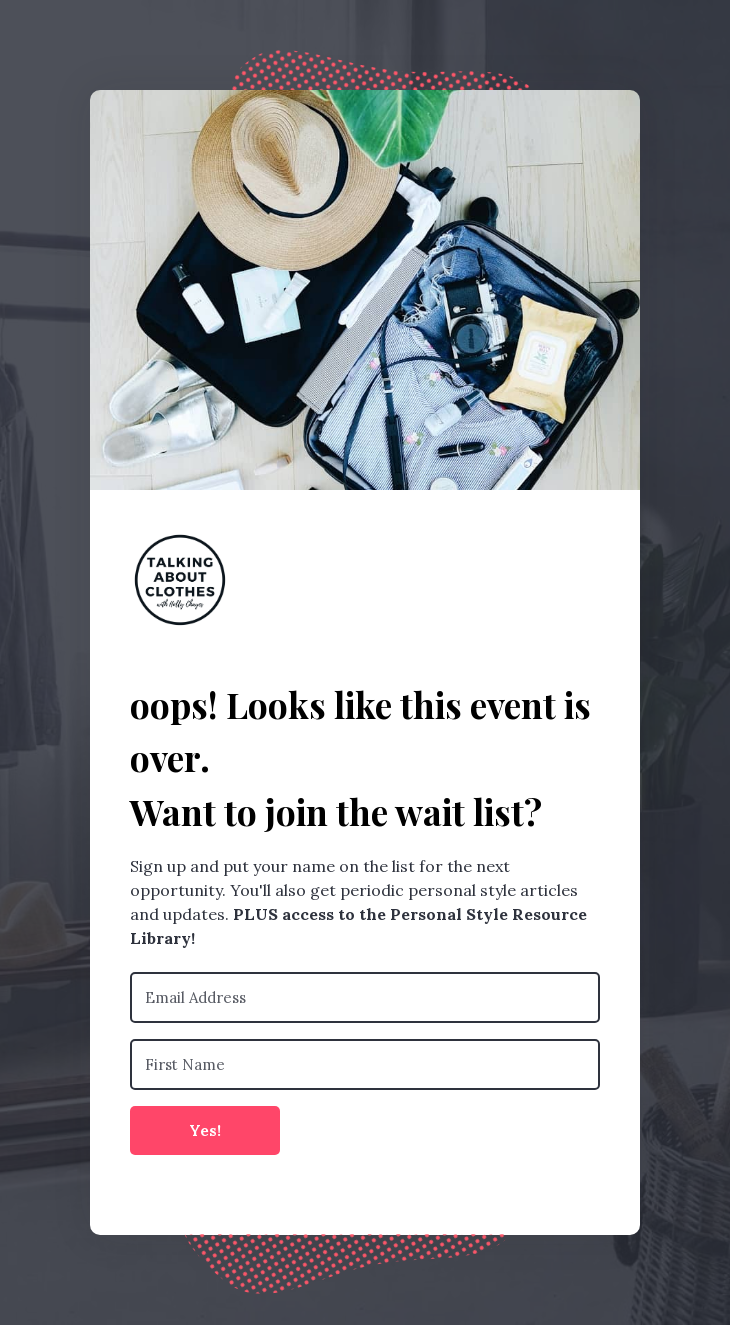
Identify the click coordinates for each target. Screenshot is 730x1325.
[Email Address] (365, 997)
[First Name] (365, 1064)
